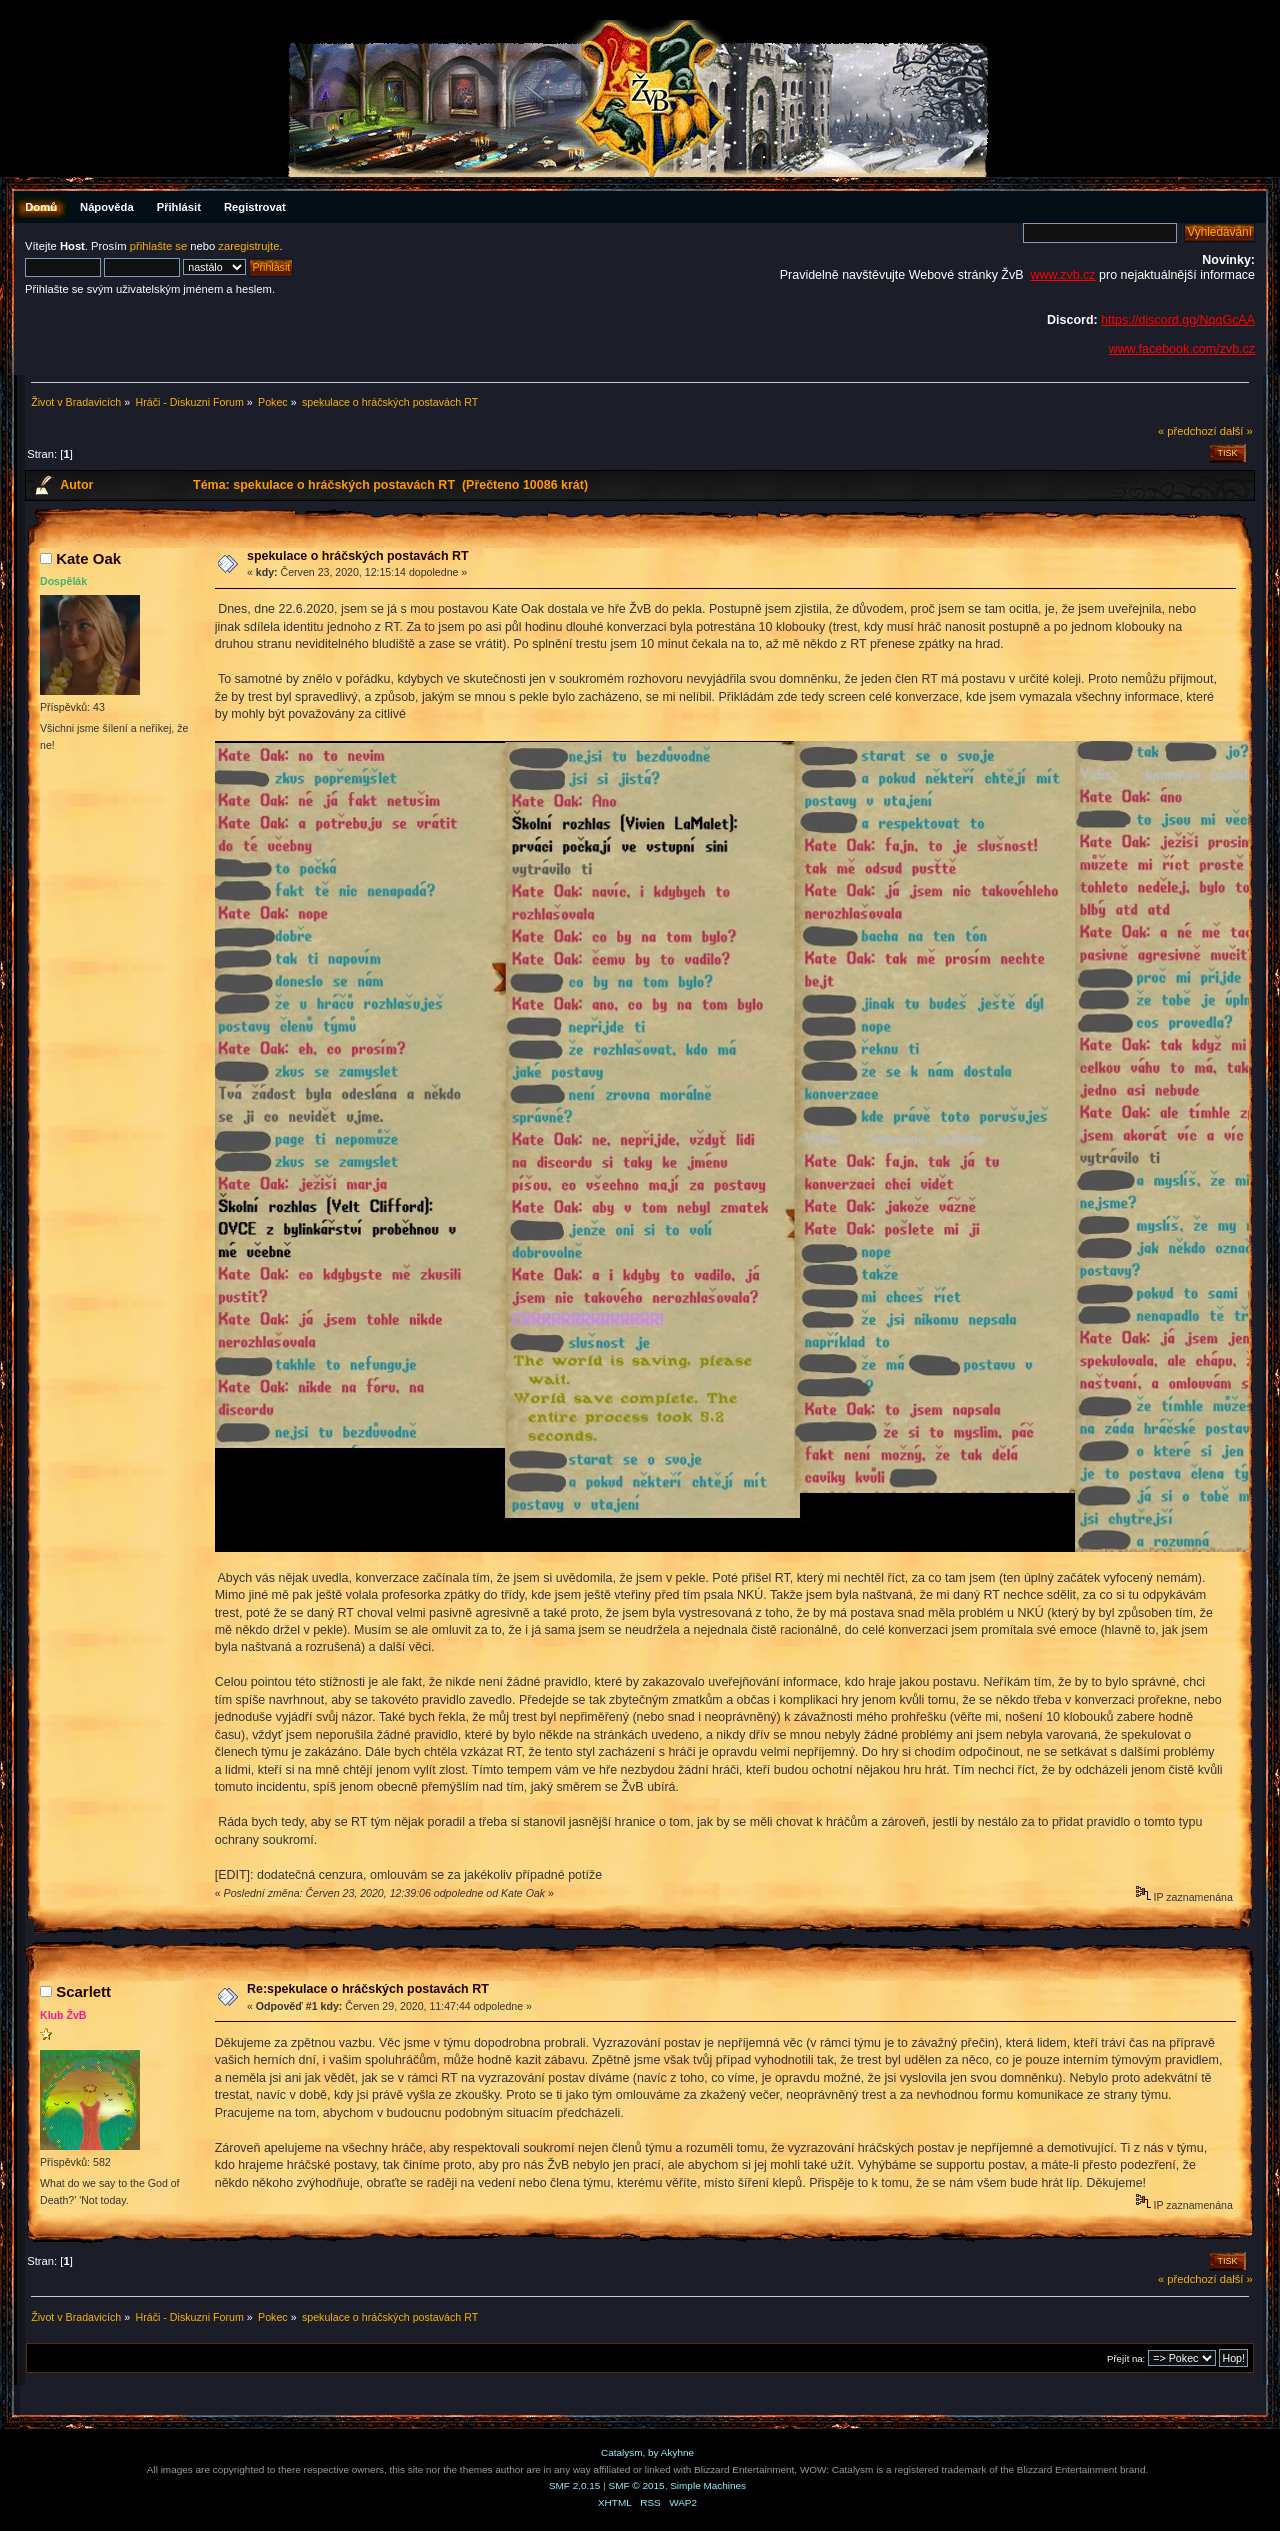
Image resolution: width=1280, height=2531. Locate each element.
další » (1236, 431)
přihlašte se (158, 246)
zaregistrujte (248, 246)
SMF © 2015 (637, 2485)
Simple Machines (708, 2485)
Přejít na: (1126, 2358)
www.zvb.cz (1062, 275)
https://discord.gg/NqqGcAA (1178, 320)
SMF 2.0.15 (575, 2485)
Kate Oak (88, 558)
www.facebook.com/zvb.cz (1182, 349)
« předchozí (1187, 431)
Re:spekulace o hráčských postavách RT (368, 1989)
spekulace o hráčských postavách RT (358, 556)
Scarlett (83, 1991)
